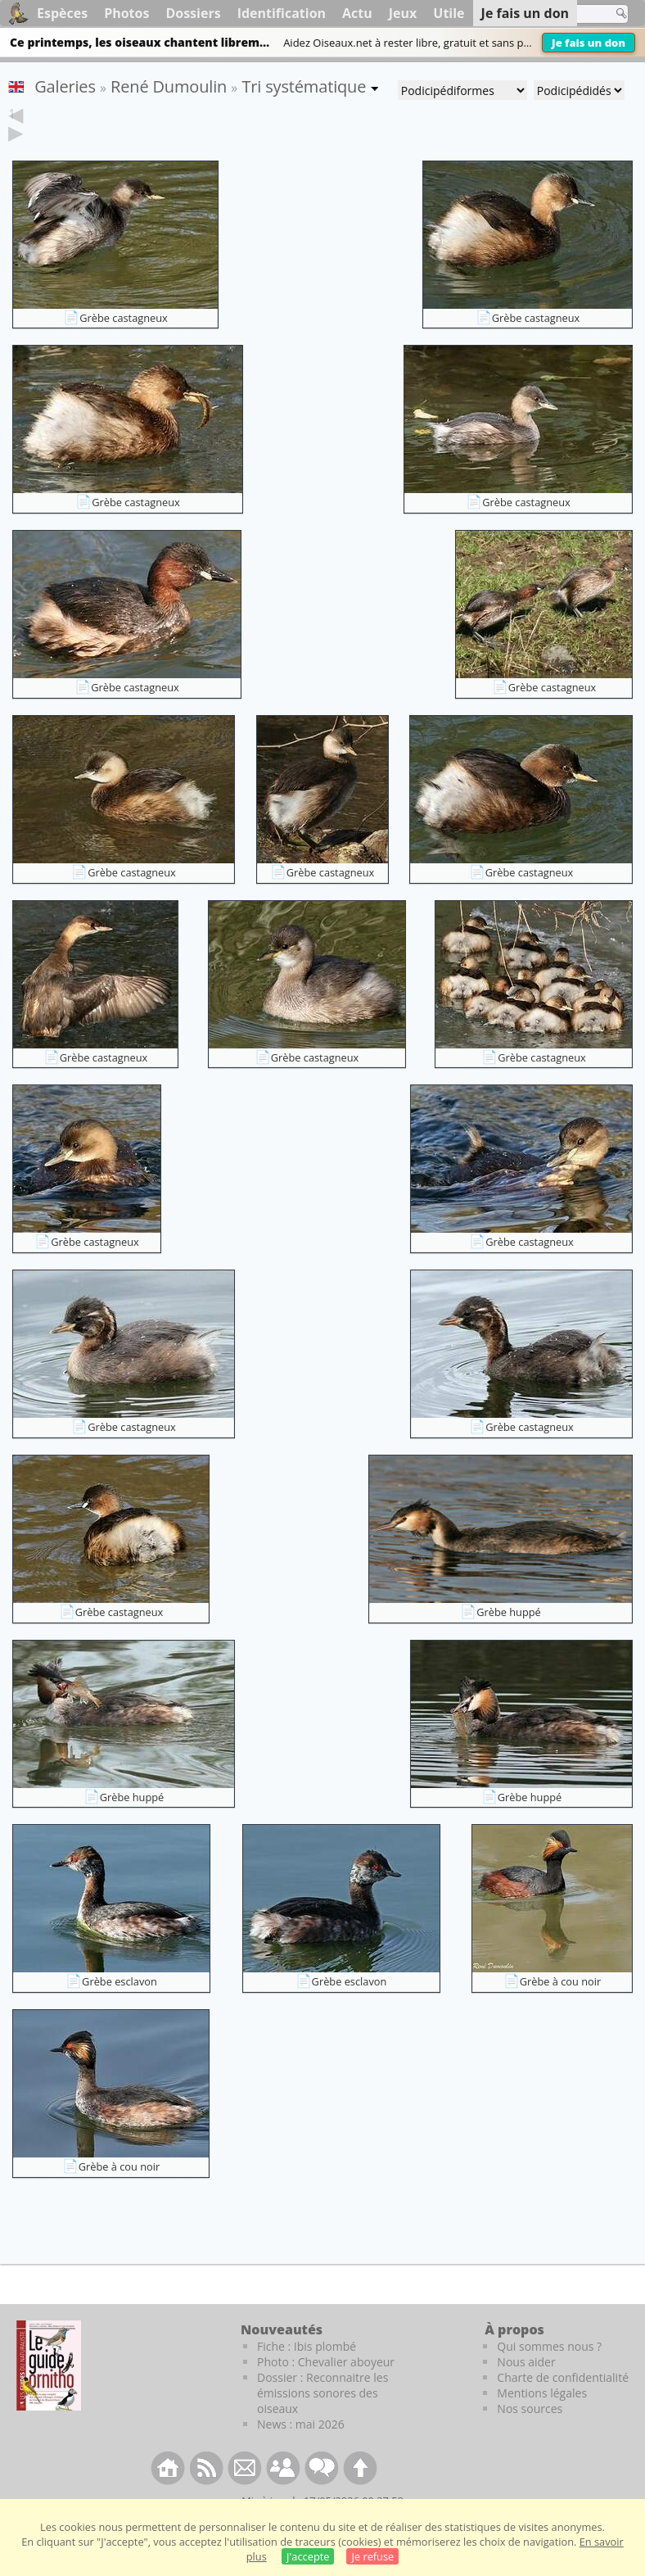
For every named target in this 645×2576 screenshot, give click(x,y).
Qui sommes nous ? (549, 2371)
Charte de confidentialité (563, 2403)
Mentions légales (542, 2418)
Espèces (62, 13)
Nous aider (526, 2387)
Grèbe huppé (508, 1637)
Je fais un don (588, 42)
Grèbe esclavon (119, 2006)
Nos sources (529, 2434)
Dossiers (192, 13)
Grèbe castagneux (123, 343)
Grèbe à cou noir (561, 2006)
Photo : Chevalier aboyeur (326, 2387)
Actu (357, 13)
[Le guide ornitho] (48, 2391)
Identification (281, 13)
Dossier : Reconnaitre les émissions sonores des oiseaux (322, 2418)
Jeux (403, 13)
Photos (126, 13)
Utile (448, 13)
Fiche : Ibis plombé (306, 2371)
